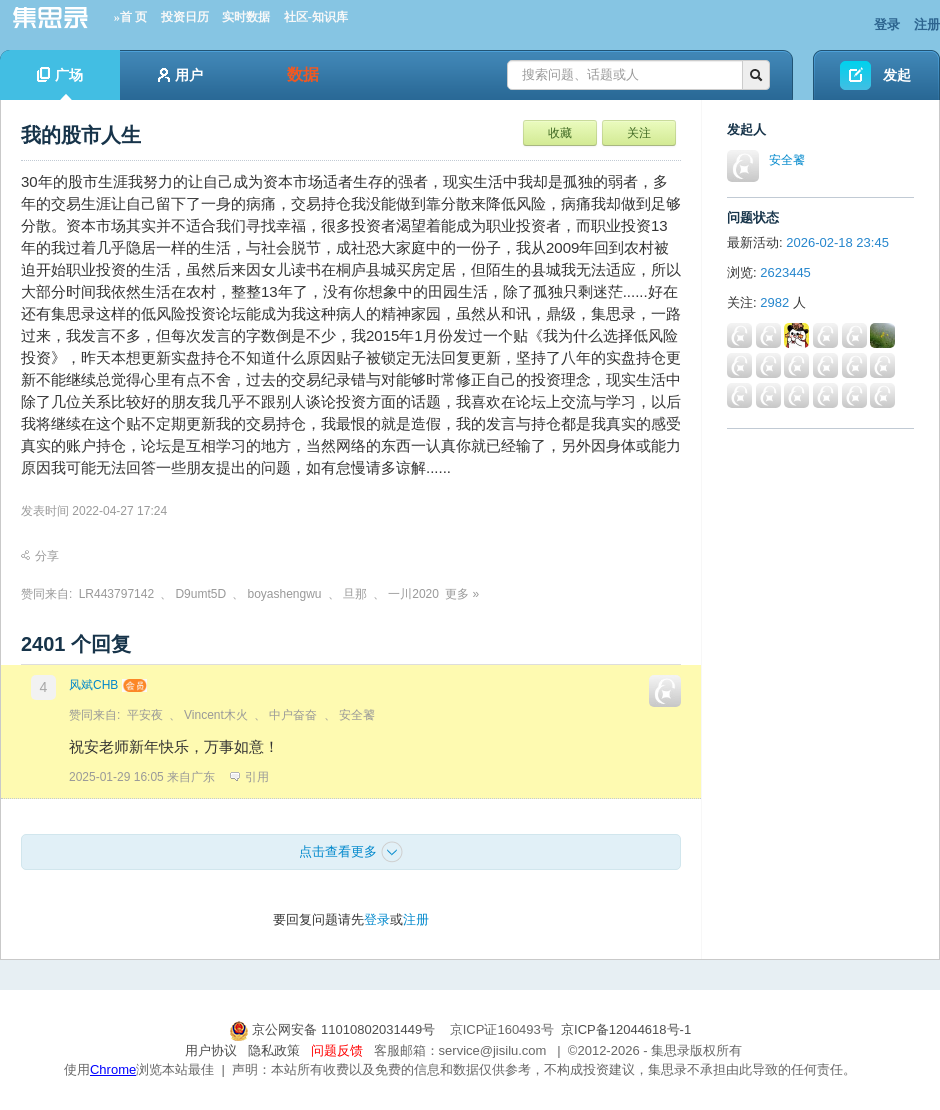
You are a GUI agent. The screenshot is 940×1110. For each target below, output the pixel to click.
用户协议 (211, 1050)
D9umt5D (200, 594)
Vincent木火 (216, 715)
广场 (60, 83)
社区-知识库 (316, 17)
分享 (40, 556)
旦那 (355, 594)
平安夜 (145, 715)
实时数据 (246, 17)
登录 (887, 24)
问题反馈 (337, 1050)
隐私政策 (274, 1050)
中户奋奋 (293, 715)
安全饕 (357, 715)
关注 (639, 133)
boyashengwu (284, 594)
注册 (927, 24)
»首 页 (130, 17)
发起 (897, 75)
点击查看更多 (351, 852)
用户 (180, 75)
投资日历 (185, 17)
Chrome (113, 1069)
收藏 (560, 133)
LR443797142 (116, 594)
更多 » (462, 594)
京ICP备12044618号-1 (626, 1029)
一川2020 (413, 594)
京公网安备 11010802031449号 (334, 1029)
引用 (249, 777)
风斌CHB (93, 685)
